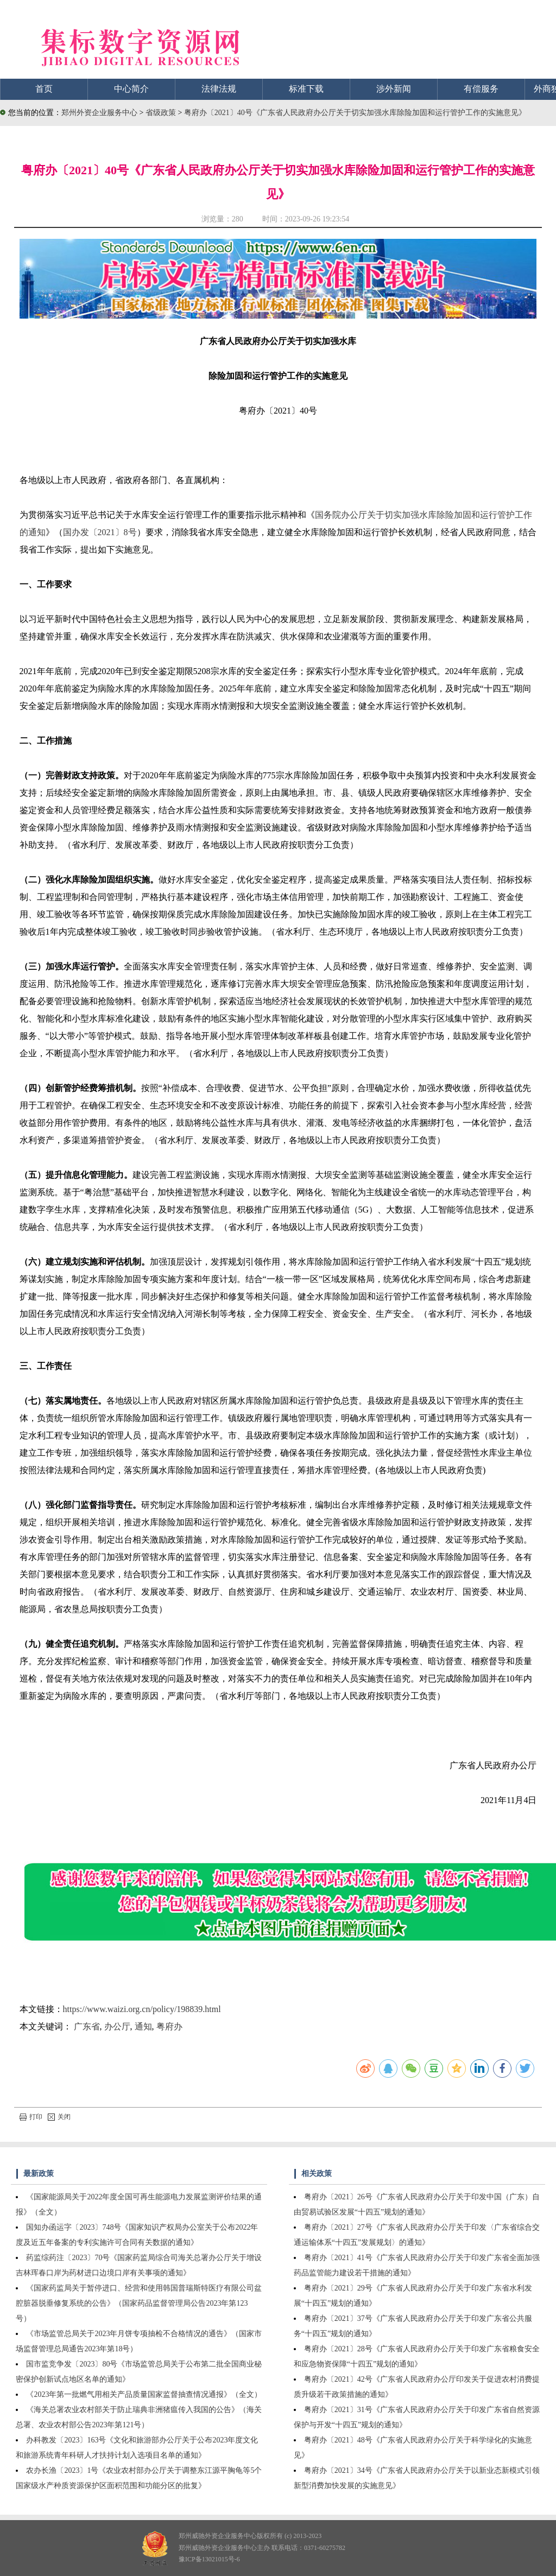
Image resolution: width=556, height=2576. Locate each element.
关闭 (59, 2117)
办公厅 (117, 2026)
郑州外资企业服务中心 (99, 113)
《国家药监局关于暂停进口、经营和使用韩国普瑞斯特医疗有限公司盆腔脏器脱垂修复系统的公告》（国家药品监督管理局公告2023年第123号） (139, 2303)
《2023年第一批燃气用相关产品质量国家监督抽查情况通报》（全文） (144, 2394)
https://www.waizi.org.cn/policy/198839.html (142, 2009)
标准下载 (306, 88)
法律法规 (218, 88)
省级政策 (162, 113)
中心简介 (131, 88)
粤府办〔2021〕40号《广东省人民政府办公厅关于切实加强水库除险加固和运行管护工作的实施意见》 (355, 113)
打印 (31, 2117)
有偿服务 (481, 88)
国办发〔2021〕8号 (100, 532)
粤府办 (169, 2026)
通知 (143, 2026)
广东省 (87, 2026)
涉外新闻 (393, 88)
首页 (44, 88)
